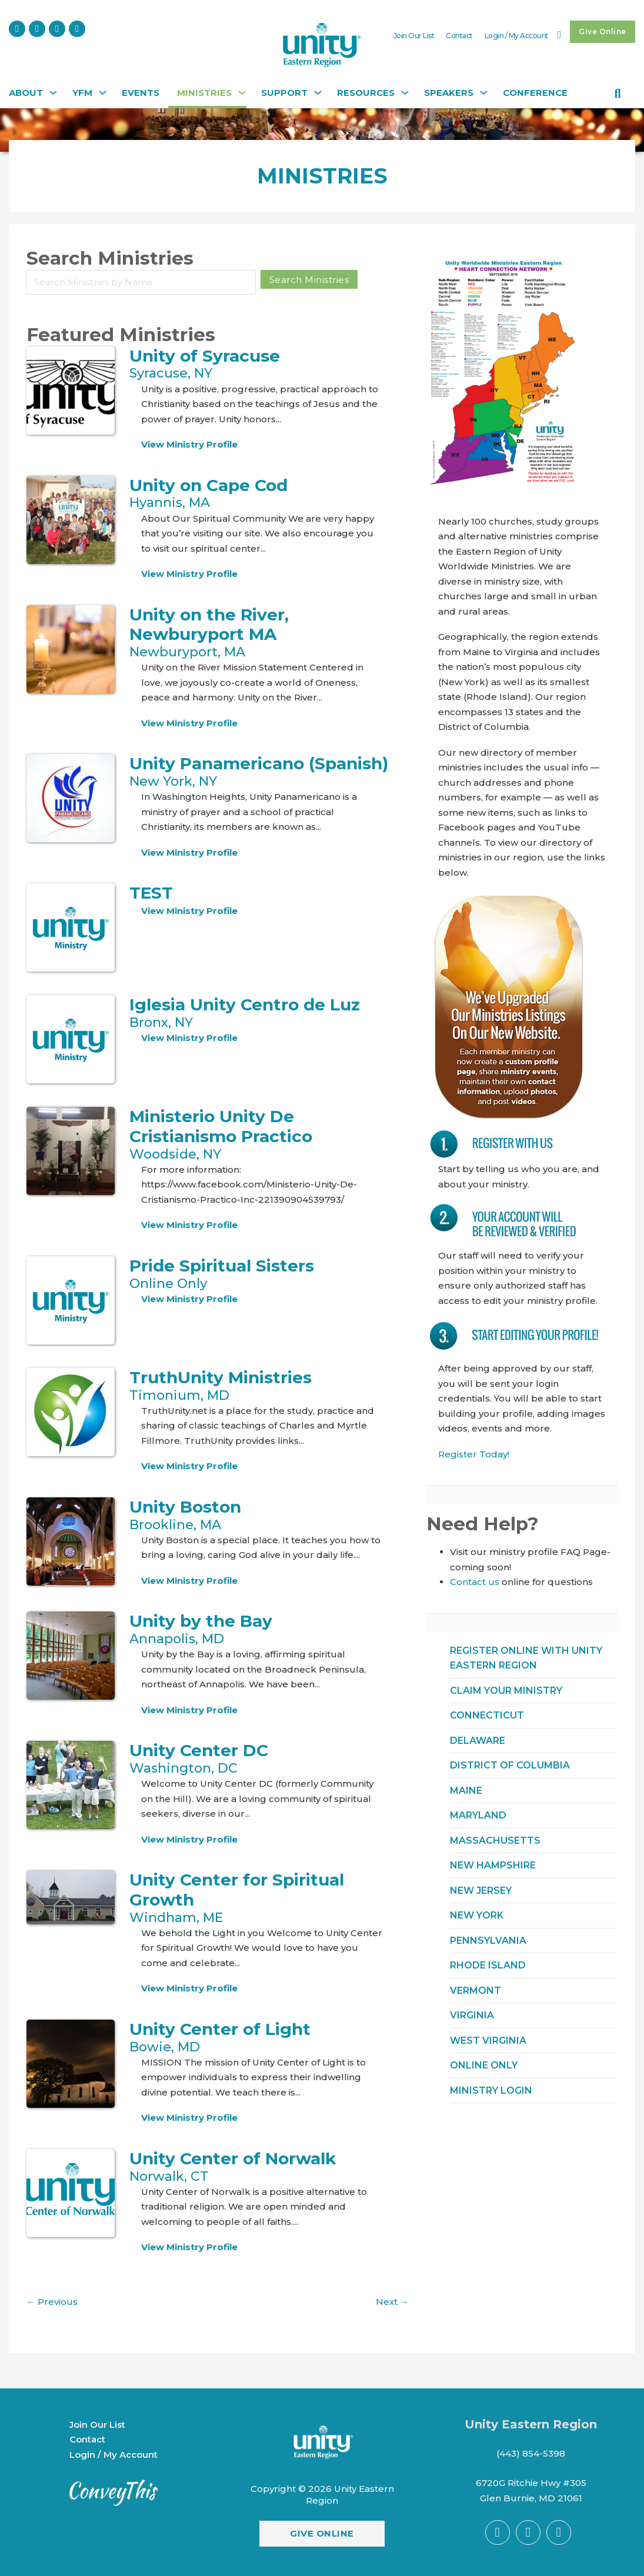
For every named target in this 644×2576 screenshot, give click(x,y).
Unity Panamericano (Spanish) (258, 763)
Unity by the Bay (200, 1621)
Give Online (602, 31)
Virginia (472, 2015)
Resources (366, 92)
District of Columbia (510, 1765)
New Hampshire (493, 1865)
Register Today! (473, 1454)
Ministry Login (491, 2090)
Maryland (478, 1815)
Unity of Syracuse (204, 356)
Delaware (477, 1740)
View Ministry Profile (189, 444)
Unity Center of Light (220, 2029)
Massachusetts (495, 1840)
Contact (459, 35)
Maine (466, 1790)
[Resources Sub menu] (403, 95)
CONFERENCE (535, 92)
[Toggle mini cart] (560, 34)
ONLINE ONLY (484, 2065)
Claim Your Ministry (506, 1690)
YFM (82, 92)
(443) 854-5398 (530, 2453)
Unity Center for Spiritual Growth (236, 1890)
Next (392, 2301)
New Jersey (481, 1890)
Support (284, 92)
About (26, 92)
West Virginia (488, 2040)
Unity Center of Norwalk (232, 2158)
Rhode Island (488, 1965)
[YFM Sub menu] (101, 95)
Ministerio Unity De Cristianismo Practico (220, 1126)
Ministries (204, 92)
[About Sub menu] (52, 95)
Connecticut (487, 1715)
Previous (52, 2301)
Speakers (448, 92)
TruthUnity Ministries (220, 1377)
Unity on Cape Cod (208, 485)
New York (476, 1915)
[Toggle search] (617, 93)
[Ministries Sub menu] (240, 95)
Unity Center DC (198, 1750)
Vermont (475, 1990)
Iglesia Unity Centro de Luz (244, 1005)
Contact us (474, 1581)
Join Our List (414, 35)
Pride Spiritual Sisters (221, 1266)
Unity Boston (185, 1507)
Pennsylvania (488, 1940)
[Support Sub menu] (316, 95)
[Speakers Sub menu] (482, 95)
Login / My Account (517, 35)
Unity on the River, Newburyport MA (209, 625)
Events (140, 92)
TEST (151, 893)
